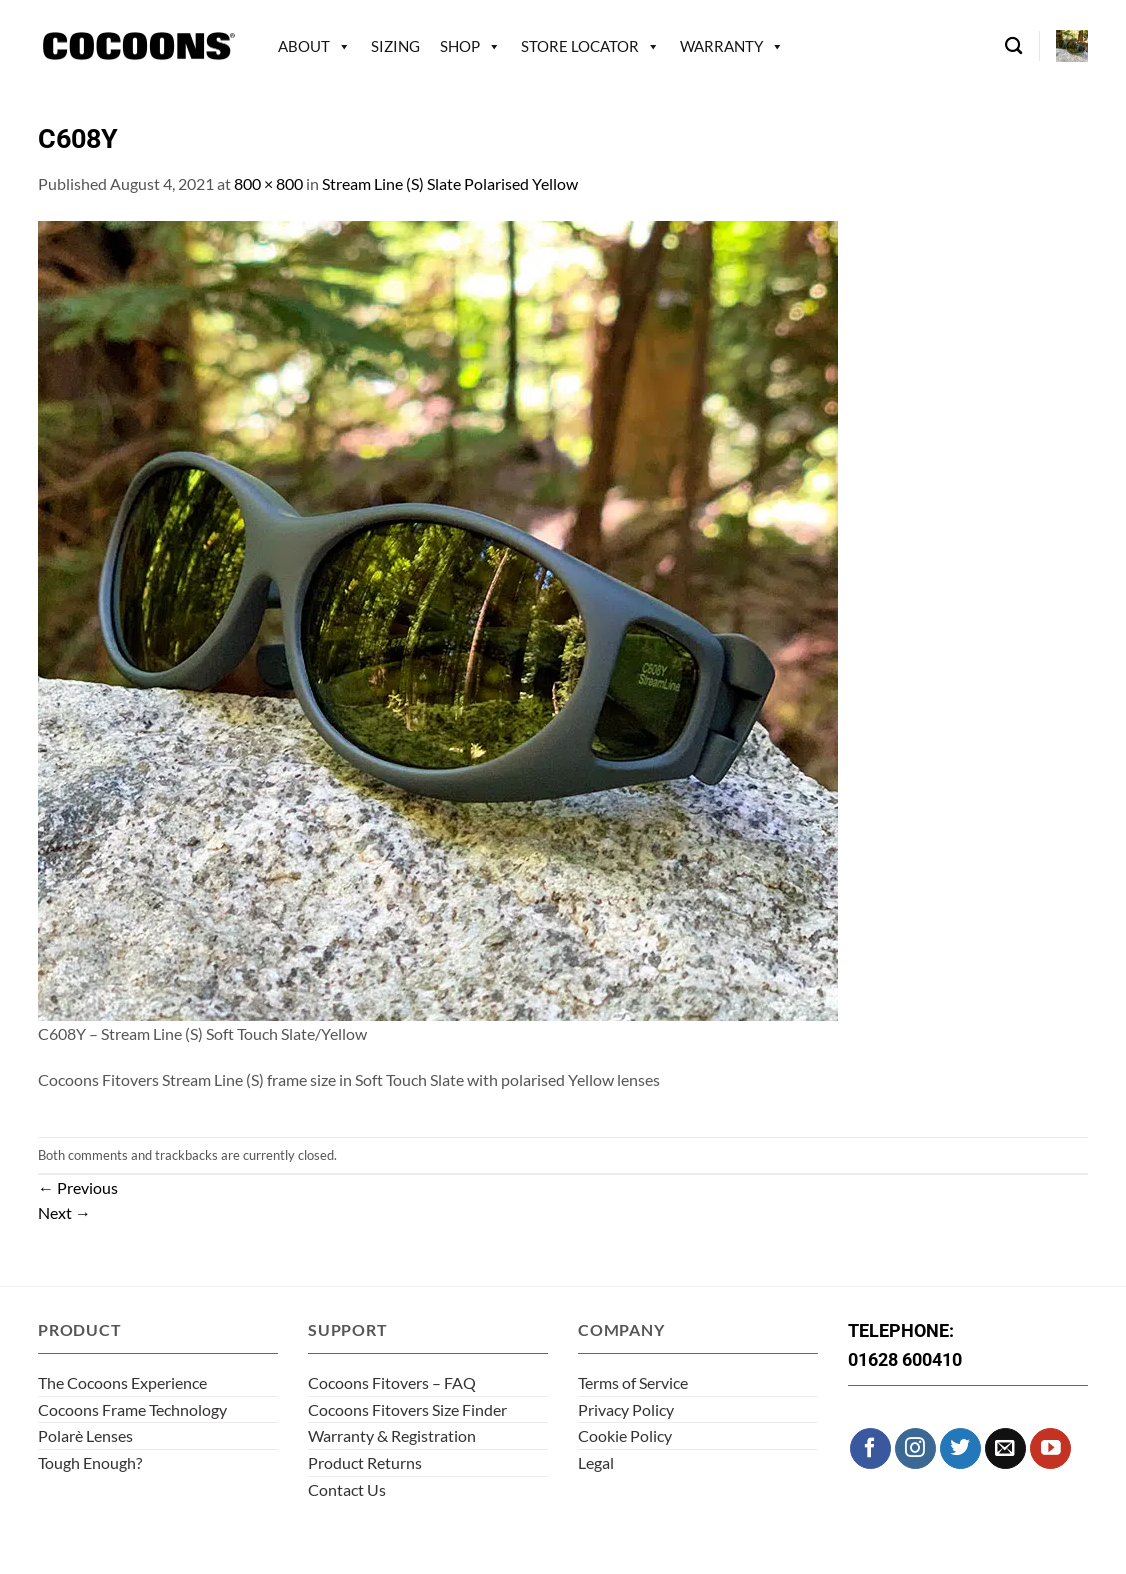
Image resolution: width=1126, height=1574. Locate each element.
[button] (1072, 46)
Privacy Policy (626, 1409)
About (304, 46)
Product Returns (365, 1462)
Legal (596, 1462)
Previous (78, 1187)
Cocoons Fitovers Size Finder (407, 1409)
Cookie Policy (625, 1435)
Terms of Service (633, 1382)
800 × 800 (268, 183)
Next (64, 1212)
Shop (460, 46)
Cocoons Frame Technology (132, 1409)
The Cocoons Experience (122, 1382)
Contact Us (347, 1489)
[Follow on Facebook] (870, 1448)
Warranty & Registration (392, 1435)
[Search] (1013, 46)
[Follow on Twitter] (960, 1448)
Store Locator (580, 46)
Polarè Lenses (85, 1435)
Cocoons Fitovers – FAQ (392, 1382)
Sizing (395, 46)
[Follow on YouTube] (1050, 1448)
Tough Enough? (90, 1462)
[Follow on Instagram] (915, 1448)
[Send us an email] (1005, 1448)
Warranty (721, 46)
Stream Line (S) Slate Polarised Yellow (450, 183)
